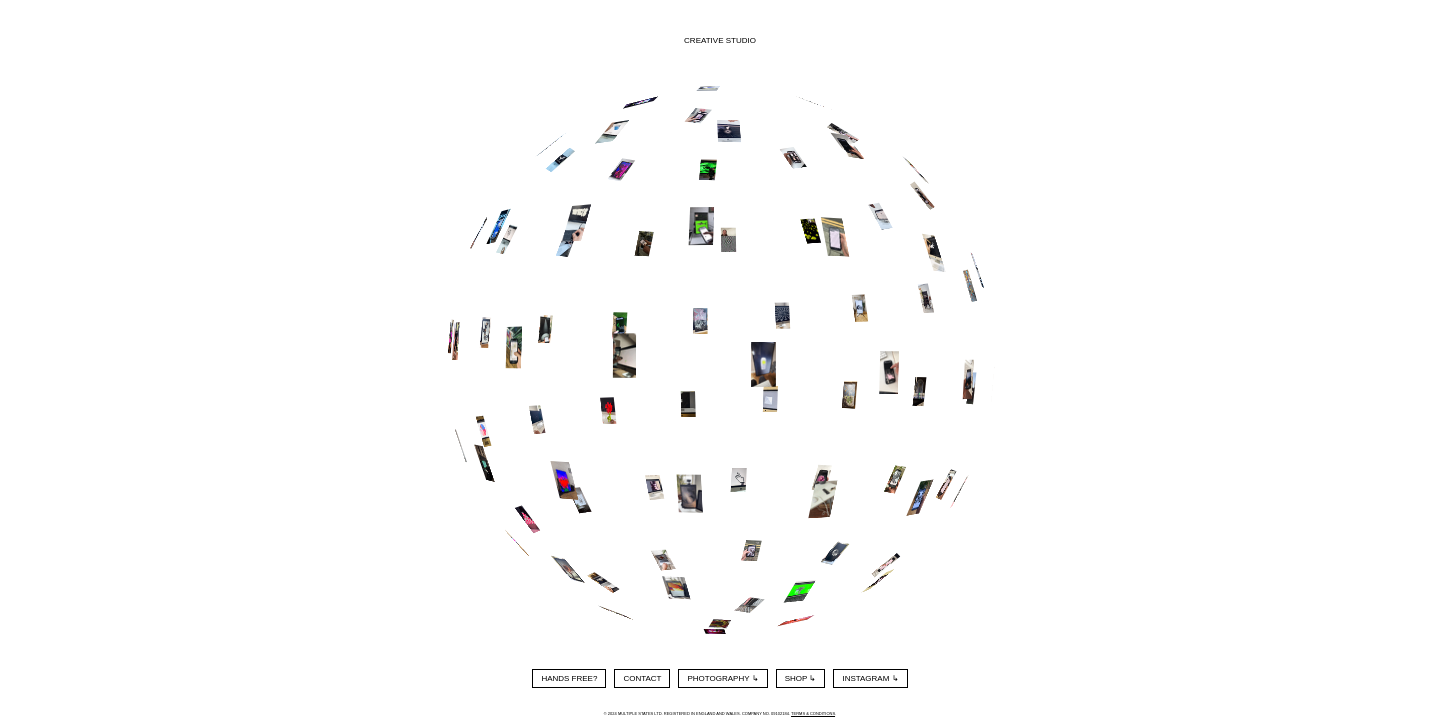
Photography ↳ (722, 678)
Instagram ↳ (870, 678)
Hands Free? (569, 678)
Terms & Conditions (813, 713)
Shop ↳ (801, 678)
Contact (642, 678)
